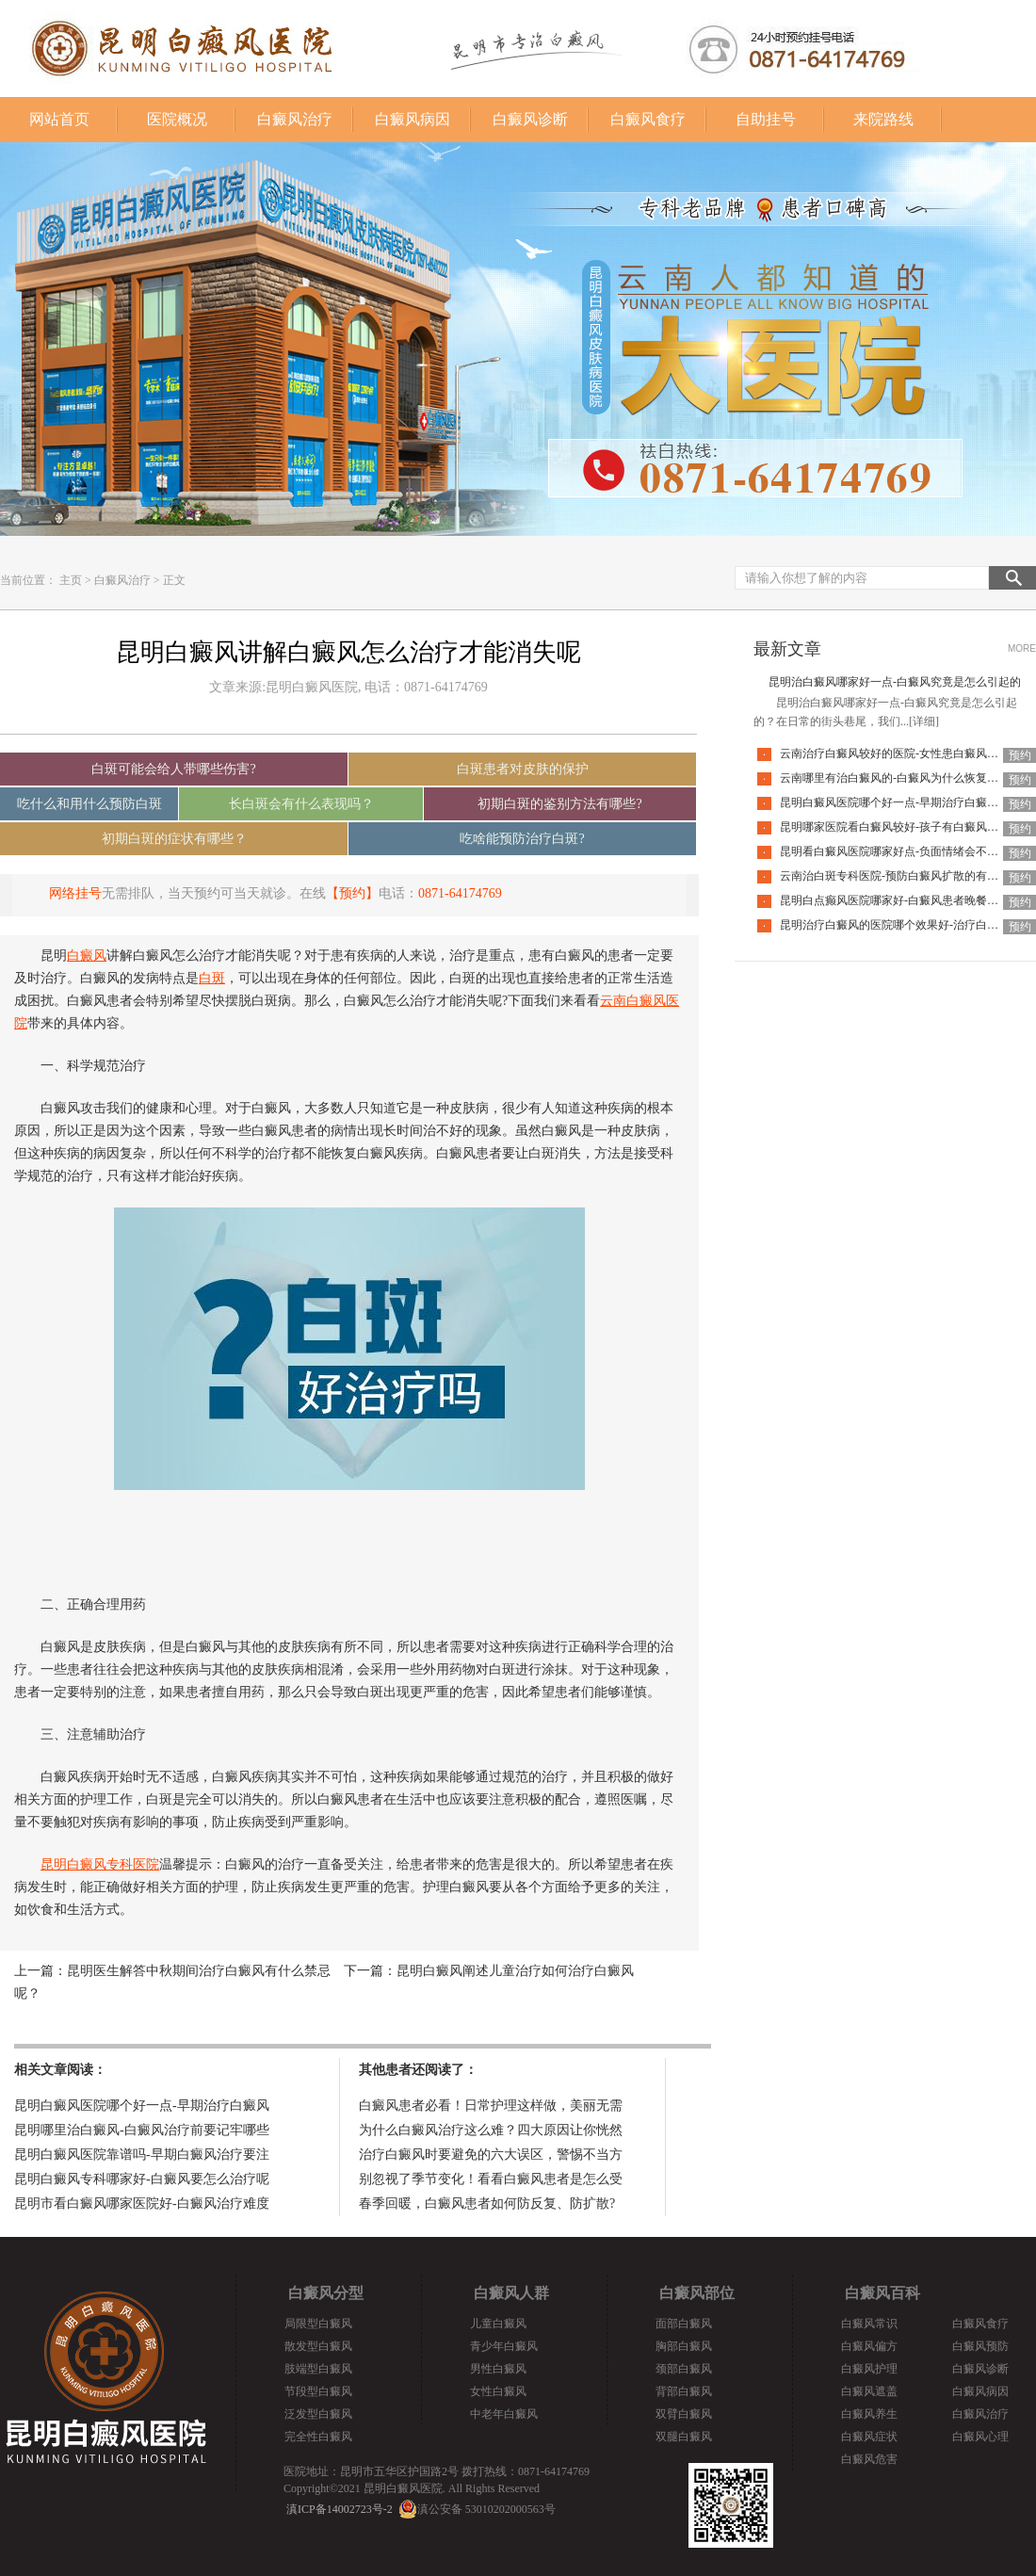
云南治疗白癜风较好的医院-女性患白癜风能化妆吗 (906, 753)
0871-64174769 (460, 893)
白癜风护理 (869, 2368)
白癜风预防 (980, 2346)
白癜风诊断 (530, 119)
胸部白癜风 (684, 2346)
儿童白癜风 (498, 2323)
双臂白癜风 (684, 2414)
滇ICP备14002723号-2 (339, 2509)
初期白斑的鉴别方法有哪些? (559, 804)
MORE (1022, 648)
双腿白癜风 (684, 2436)
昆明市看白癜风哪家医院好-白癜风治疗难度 (141, 2203)
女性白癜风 (498, 2391)
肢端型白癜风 (318, 2368)
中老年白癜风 (504, 2414)
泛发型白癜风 (318, 2414)
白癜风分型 (326, 2293)
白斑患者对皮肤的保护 (523, 769)
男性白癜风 (498, 2368)
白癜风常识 (869, 2323)
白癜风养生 (869, 2414)
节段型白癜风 (318, 2391)
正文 (174, 580)
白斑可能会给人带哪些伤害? (173, 769)
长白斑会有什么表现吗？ (301, 804)
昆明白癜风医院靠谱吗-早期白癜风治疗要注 (141, 2154)
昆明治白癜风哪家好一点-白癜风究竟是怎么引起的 (895, 682)
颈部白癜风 (684, 2368)
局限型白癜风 (318, 2323)
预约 (1020, 755)
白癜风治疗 (294, 119)
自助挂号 (766, 119)
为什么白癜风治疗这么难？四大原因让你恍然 (491, 2130)
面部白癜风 (684, 2323)
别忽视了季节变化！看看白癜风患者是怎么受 (491, 2179)
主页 (70, 580)
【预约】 (352, 893)
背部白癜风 (684, 2391)
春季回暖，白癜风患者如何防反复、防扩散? (487, 2203)
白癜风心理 (980, 2436)
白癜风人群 (511, 2293)
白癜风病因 (412, 119)
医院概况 (177, 119)
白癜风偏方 (869, 2346)
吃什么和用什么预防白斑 (89, 804)
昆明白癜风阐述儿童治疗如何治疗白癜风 (515, 1971)
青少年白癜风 (504, 2346)
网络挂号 (75, 893)
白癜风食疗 (648, 119)
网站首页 (59, 119)
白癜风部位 (697, 2293)
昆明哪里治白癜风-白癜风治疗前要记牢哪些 (141, 2130)
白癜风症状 (869, 2436)
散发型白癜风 (318, 2346)
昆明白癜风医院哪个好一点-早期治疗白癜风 (141, 2105)
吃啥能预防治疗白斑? (522, 839)
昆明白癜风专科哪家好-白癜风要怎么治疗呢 (141, 2179)
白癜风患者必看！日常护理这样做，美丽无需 (491, 2105)
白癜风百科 (882, 2293)
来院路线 (883, 119)
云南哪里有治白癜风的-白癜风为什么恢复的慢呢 (900, 778)
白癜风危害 (869, 2459)
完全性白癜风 (318, 2436)
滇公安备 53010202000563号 (486, 2509)
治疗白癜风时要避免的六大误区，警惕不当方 (491, 2154)
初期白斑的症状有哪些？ (174, 839)
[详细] (924, 721)
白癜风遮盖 (869, 2391)
